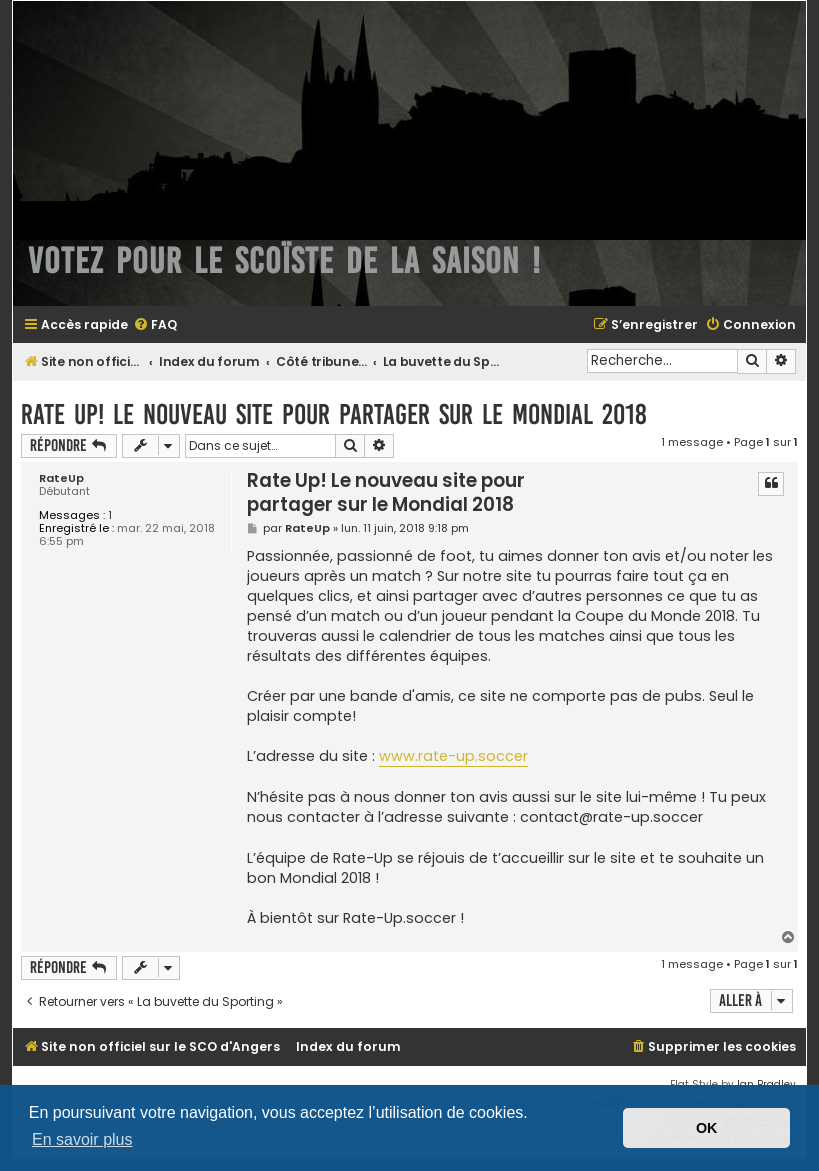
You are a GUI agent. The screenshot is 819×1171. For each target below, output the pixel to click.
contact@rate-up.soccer (611, 817)
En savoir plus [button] (82, 1139)
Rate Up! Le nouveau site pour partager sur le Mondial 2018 (334, 414)
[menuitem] (155, 325)
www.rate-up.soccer (453, 756)
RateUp (61, 478)
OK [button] (707, 1128)
